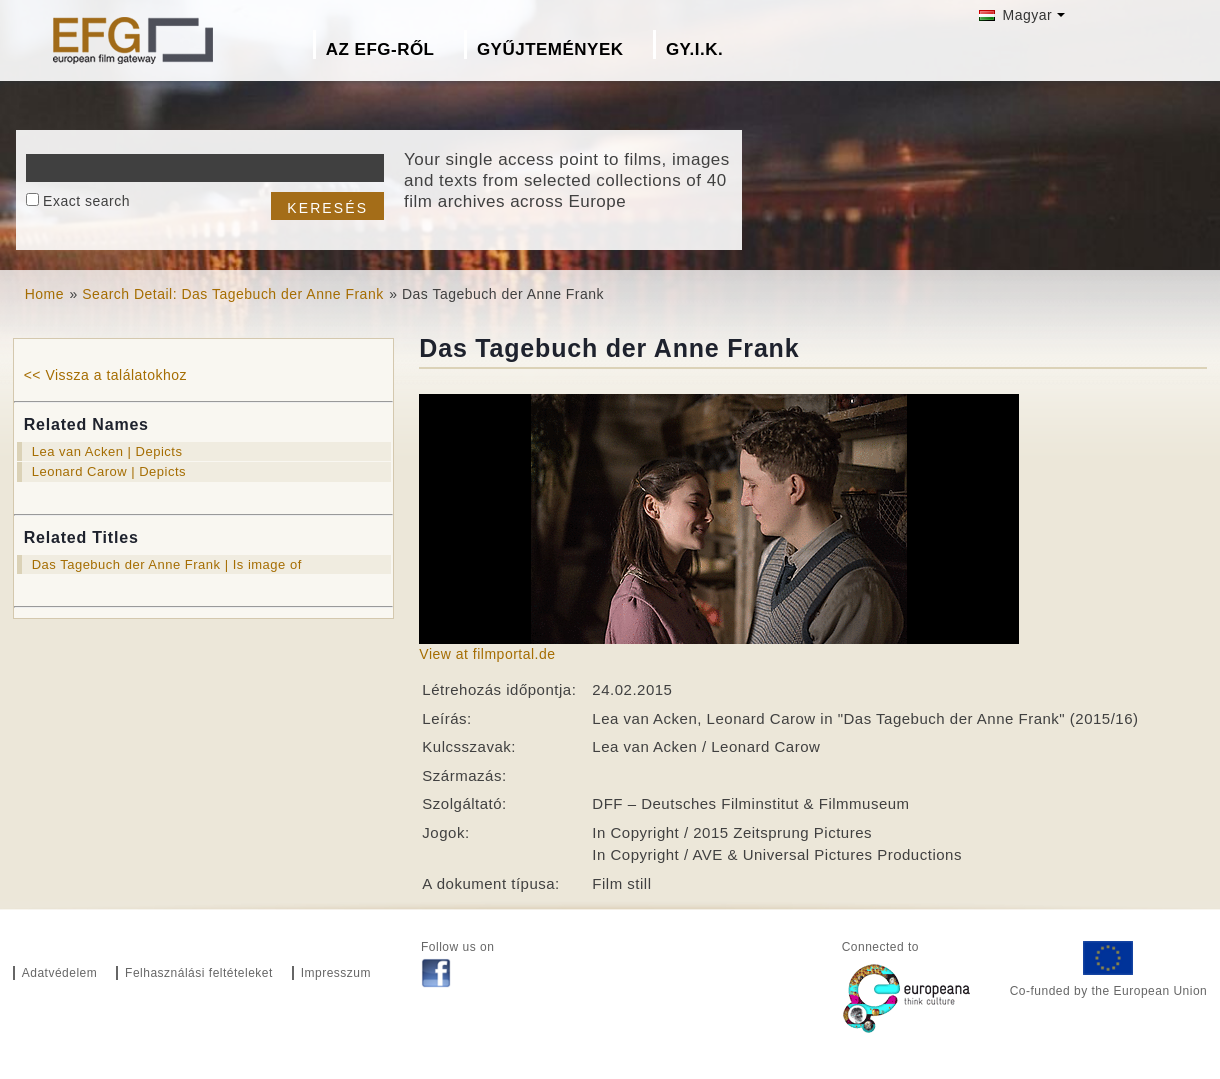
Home (44, 294)
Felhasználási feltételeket (199, 973)
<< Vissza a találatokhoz (105, 375)
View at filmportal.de (487, 654)
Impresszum (336, 973)
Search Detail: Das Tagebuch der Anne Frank (232, 294)
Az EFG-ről (380, 49)
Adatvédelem (60, 973)
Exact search (86, 201)
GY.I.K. (694, 49)
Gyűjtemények (550, 49)
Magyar (1015, 15)
